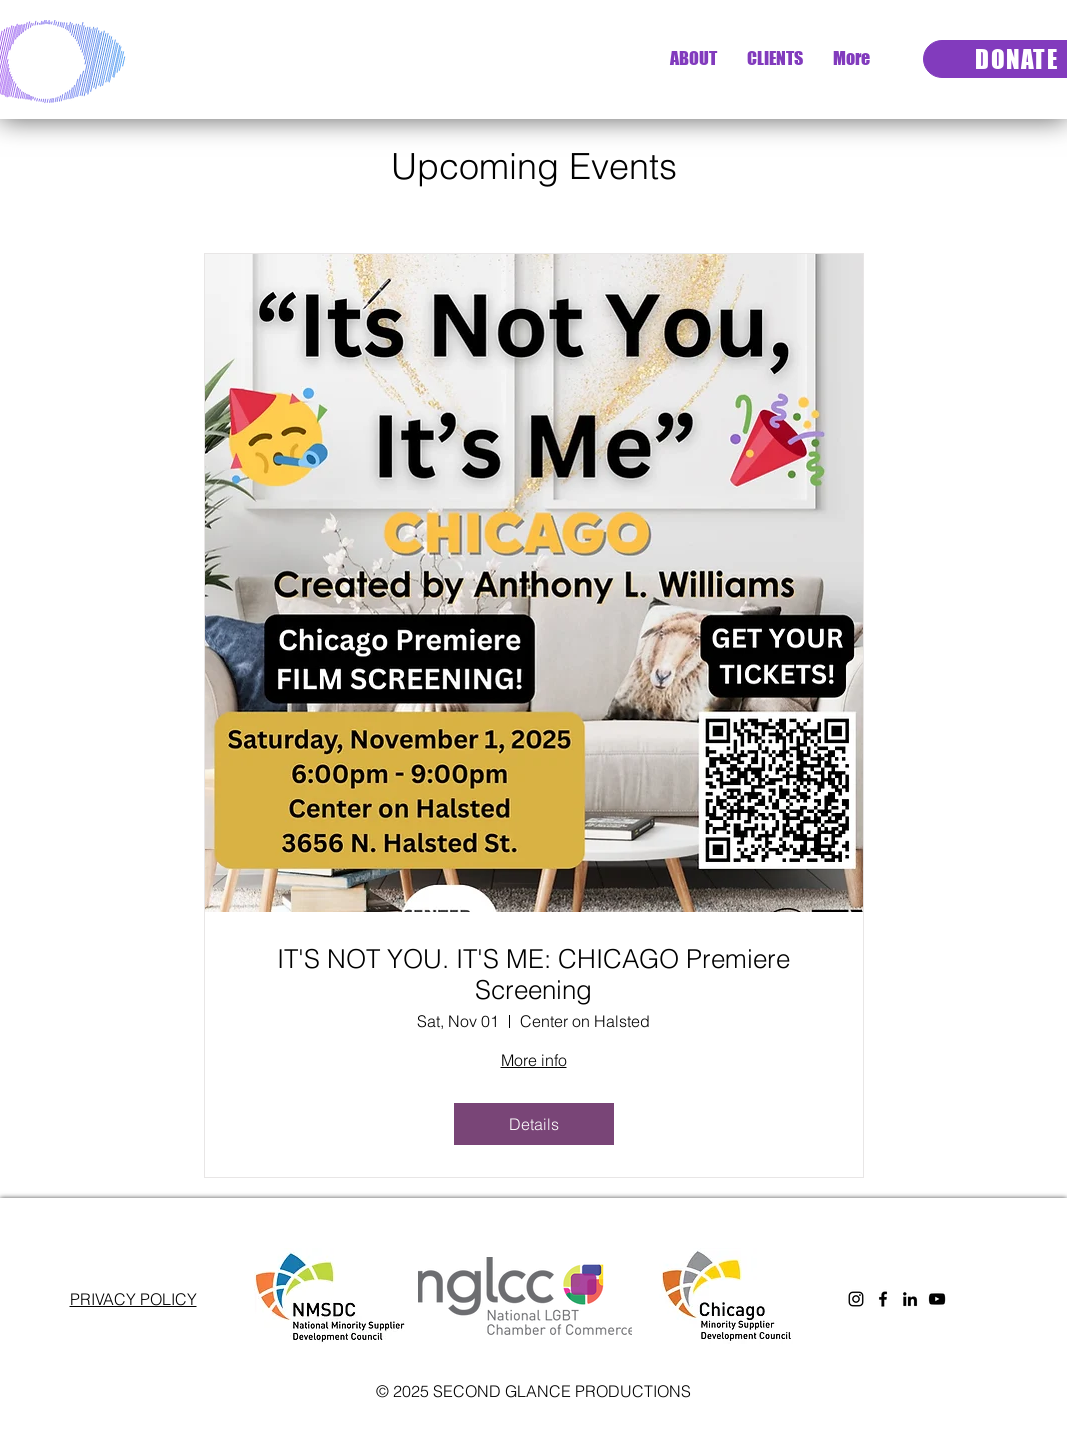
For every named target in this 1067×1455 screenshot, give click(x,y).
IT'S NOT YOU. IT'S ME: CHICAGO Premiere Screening (533, 975)
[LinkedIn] (910, 1299)
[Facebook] (883, 1299)
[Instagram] (856, 1299)
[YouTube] (937, 1299)
